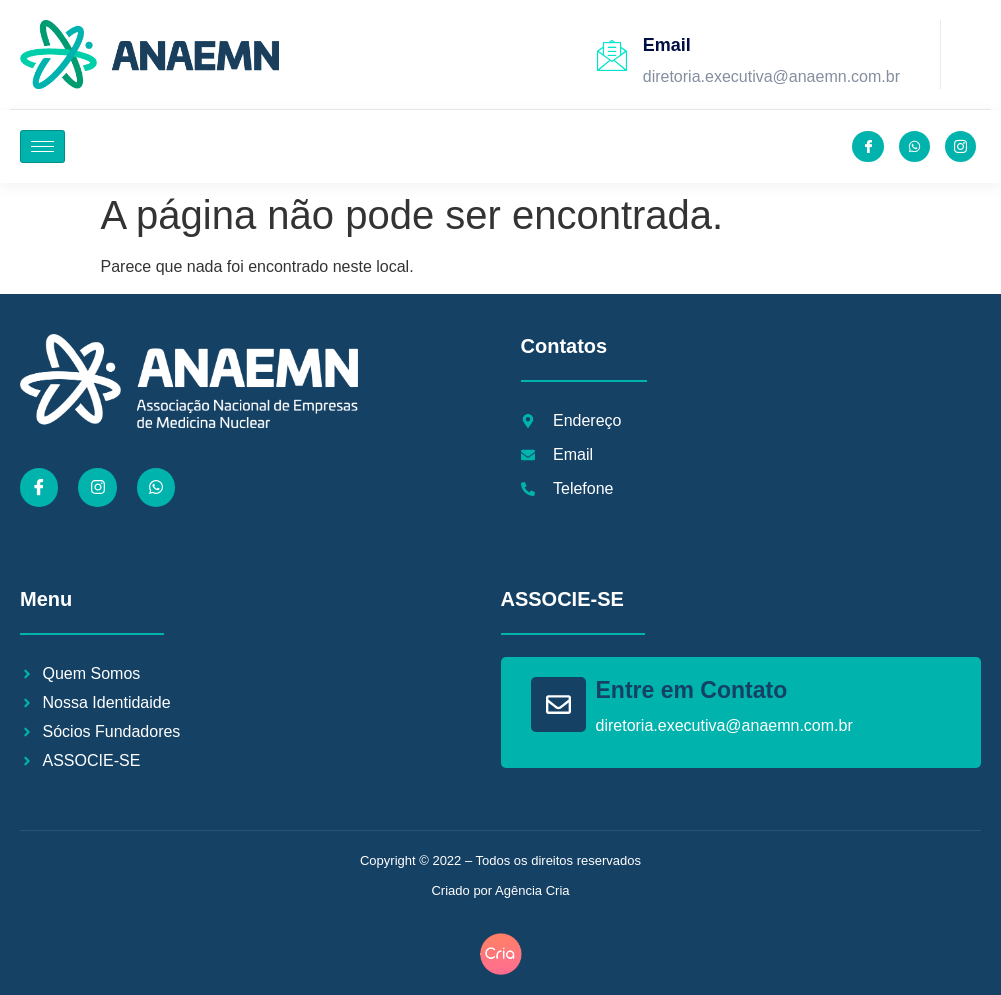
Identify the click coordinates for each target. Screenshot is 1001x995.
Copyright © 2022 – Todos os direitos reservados (500, 860)
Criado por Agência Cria (500, 890)
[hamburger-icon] (42, 146)
